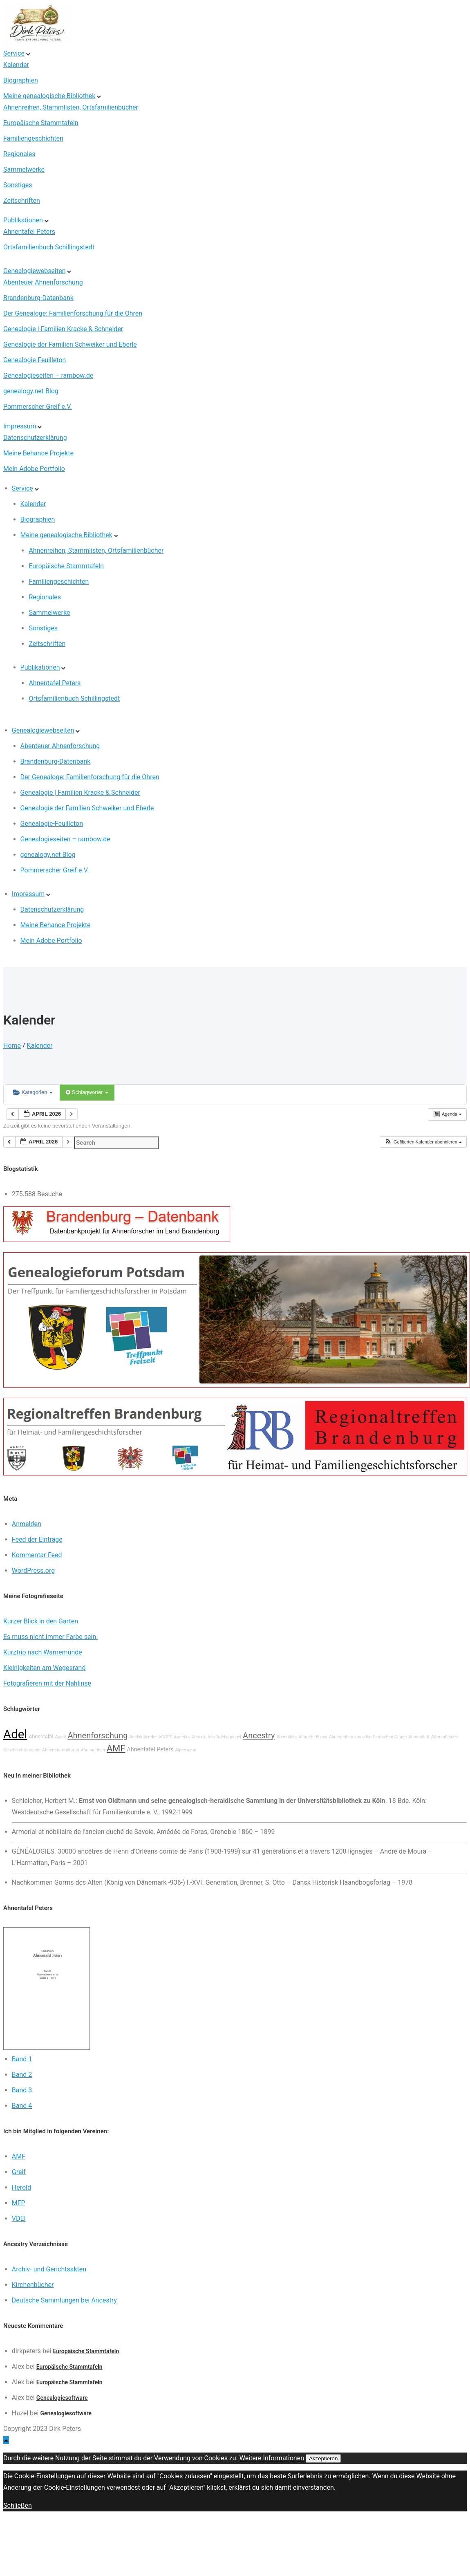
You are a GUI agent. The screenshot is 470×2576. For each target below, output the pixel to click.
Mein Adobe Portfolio (34, 469)
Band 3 (22, 2090)
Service (14, 53)
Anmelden (26, 1524)
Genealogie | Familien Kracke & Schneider (63, 329)
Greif (19, 2172)
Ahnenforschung (97, 1735)
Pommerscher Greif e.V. (37, 406)
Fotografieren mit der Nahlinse (47, 1683)
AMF (116, 1748)
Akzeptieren (323, 2458)
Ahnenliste (287, 1737)
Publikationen (23, 220)
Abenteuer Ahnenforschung (43, 282)
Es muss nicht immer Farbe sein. (50, 1637)
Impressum (19, 426)
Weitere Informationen (271, 2458)
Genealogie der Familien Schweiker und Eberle (70, 344)
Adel (15, 1734)
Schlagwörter (87, 1092)
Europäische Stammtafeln (40, 123)
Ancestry (259, 1735)
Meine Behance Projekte (38, 453)
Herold (21, 2187)
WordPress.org (33, 1570)
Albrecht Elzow (313, 1737)
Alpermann (186, 1750)
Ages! (60, 1737)
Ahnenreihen (93, 1750)
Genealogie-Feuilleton (34, 360)
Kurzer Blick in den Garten (40, 1621)
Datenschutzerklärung (35, 438)
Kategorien (33, 1092)
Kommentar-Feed (37, 1555)
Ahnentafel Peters (29, 231)
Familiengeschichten (33, 138)
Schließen (17, 2505)
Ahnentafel (41, 1736)
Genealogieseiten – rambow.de (48, 375)
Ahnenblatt (419, 1737)
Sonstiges (17, 185)
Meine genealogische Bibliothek (49, 96)
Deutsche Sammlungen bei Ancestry (64, 2300)
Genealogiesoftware (62, 2397)
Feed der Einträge (37, 1539)
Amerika (182, 1737)
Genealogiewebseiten (34, 271)
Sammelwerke (24, 169)
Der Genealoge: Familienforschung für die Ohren (72, 313)
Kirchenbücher (33, 2285)
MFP (18, 2203)
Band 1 (22, 2059)
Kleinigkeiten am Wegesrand (44, 1668)
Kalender (16, 65)
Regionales (19, 154)
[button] (423, 1142)
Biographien (20, 80)
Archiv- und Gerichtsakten (49, 2269)
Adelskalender (143, 1737)
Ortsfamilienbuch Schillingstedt (48, 247)
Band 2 (22, 2074)
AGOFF (165, 1737)
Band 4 (22, 2106)
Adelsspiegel (228, 1737)
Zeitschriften (21, 200)
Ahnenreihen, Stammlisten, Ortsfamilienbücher (70, 107)
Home (12, 1045)
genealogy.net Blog (30, 391)
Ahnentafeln (203, 1737)
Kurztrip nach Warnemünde (42, 1652)
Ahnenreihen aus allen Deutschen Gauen (368, 1737)
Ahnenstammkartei (60, 1750)
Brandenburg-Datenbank (38, 298)
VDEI (19, 2218)
